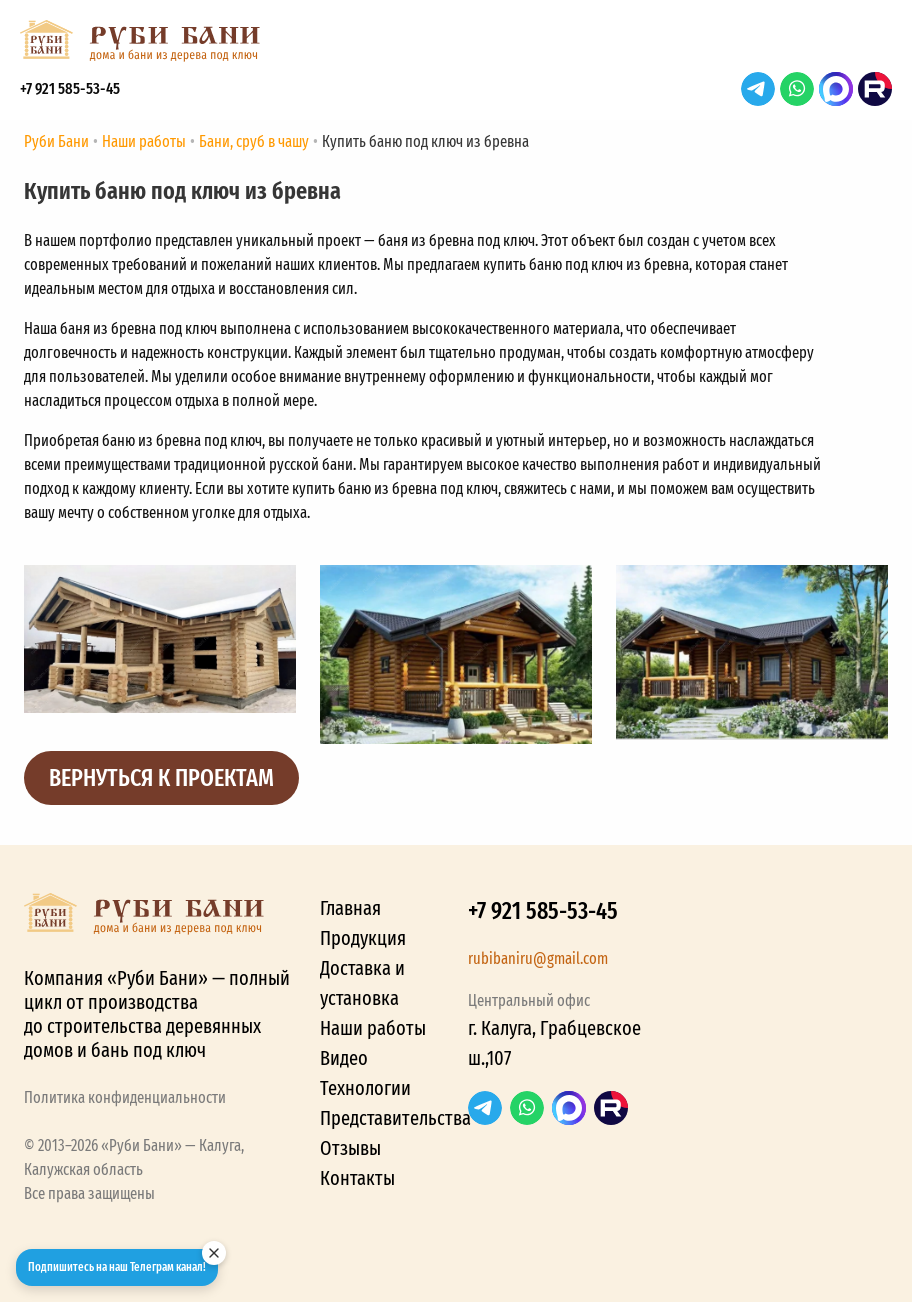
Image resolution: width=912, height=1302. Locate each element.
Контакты (357, 1178)
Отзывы (350, 1148)
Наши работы (373, 1028)
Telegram (758, 89)
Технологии (365, 1088)
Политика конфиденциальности (125, 1097)
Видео (344, 1058)
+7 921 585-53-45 (70, 88)
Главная (350, 908)
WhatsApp (797, 89)
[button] (872, 46)
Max (836, 89)
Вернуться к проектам (161, 778)
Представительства (395, 1118)
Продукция (363, 938)
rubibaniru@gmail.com (538, 958)
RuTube (875, 89)
